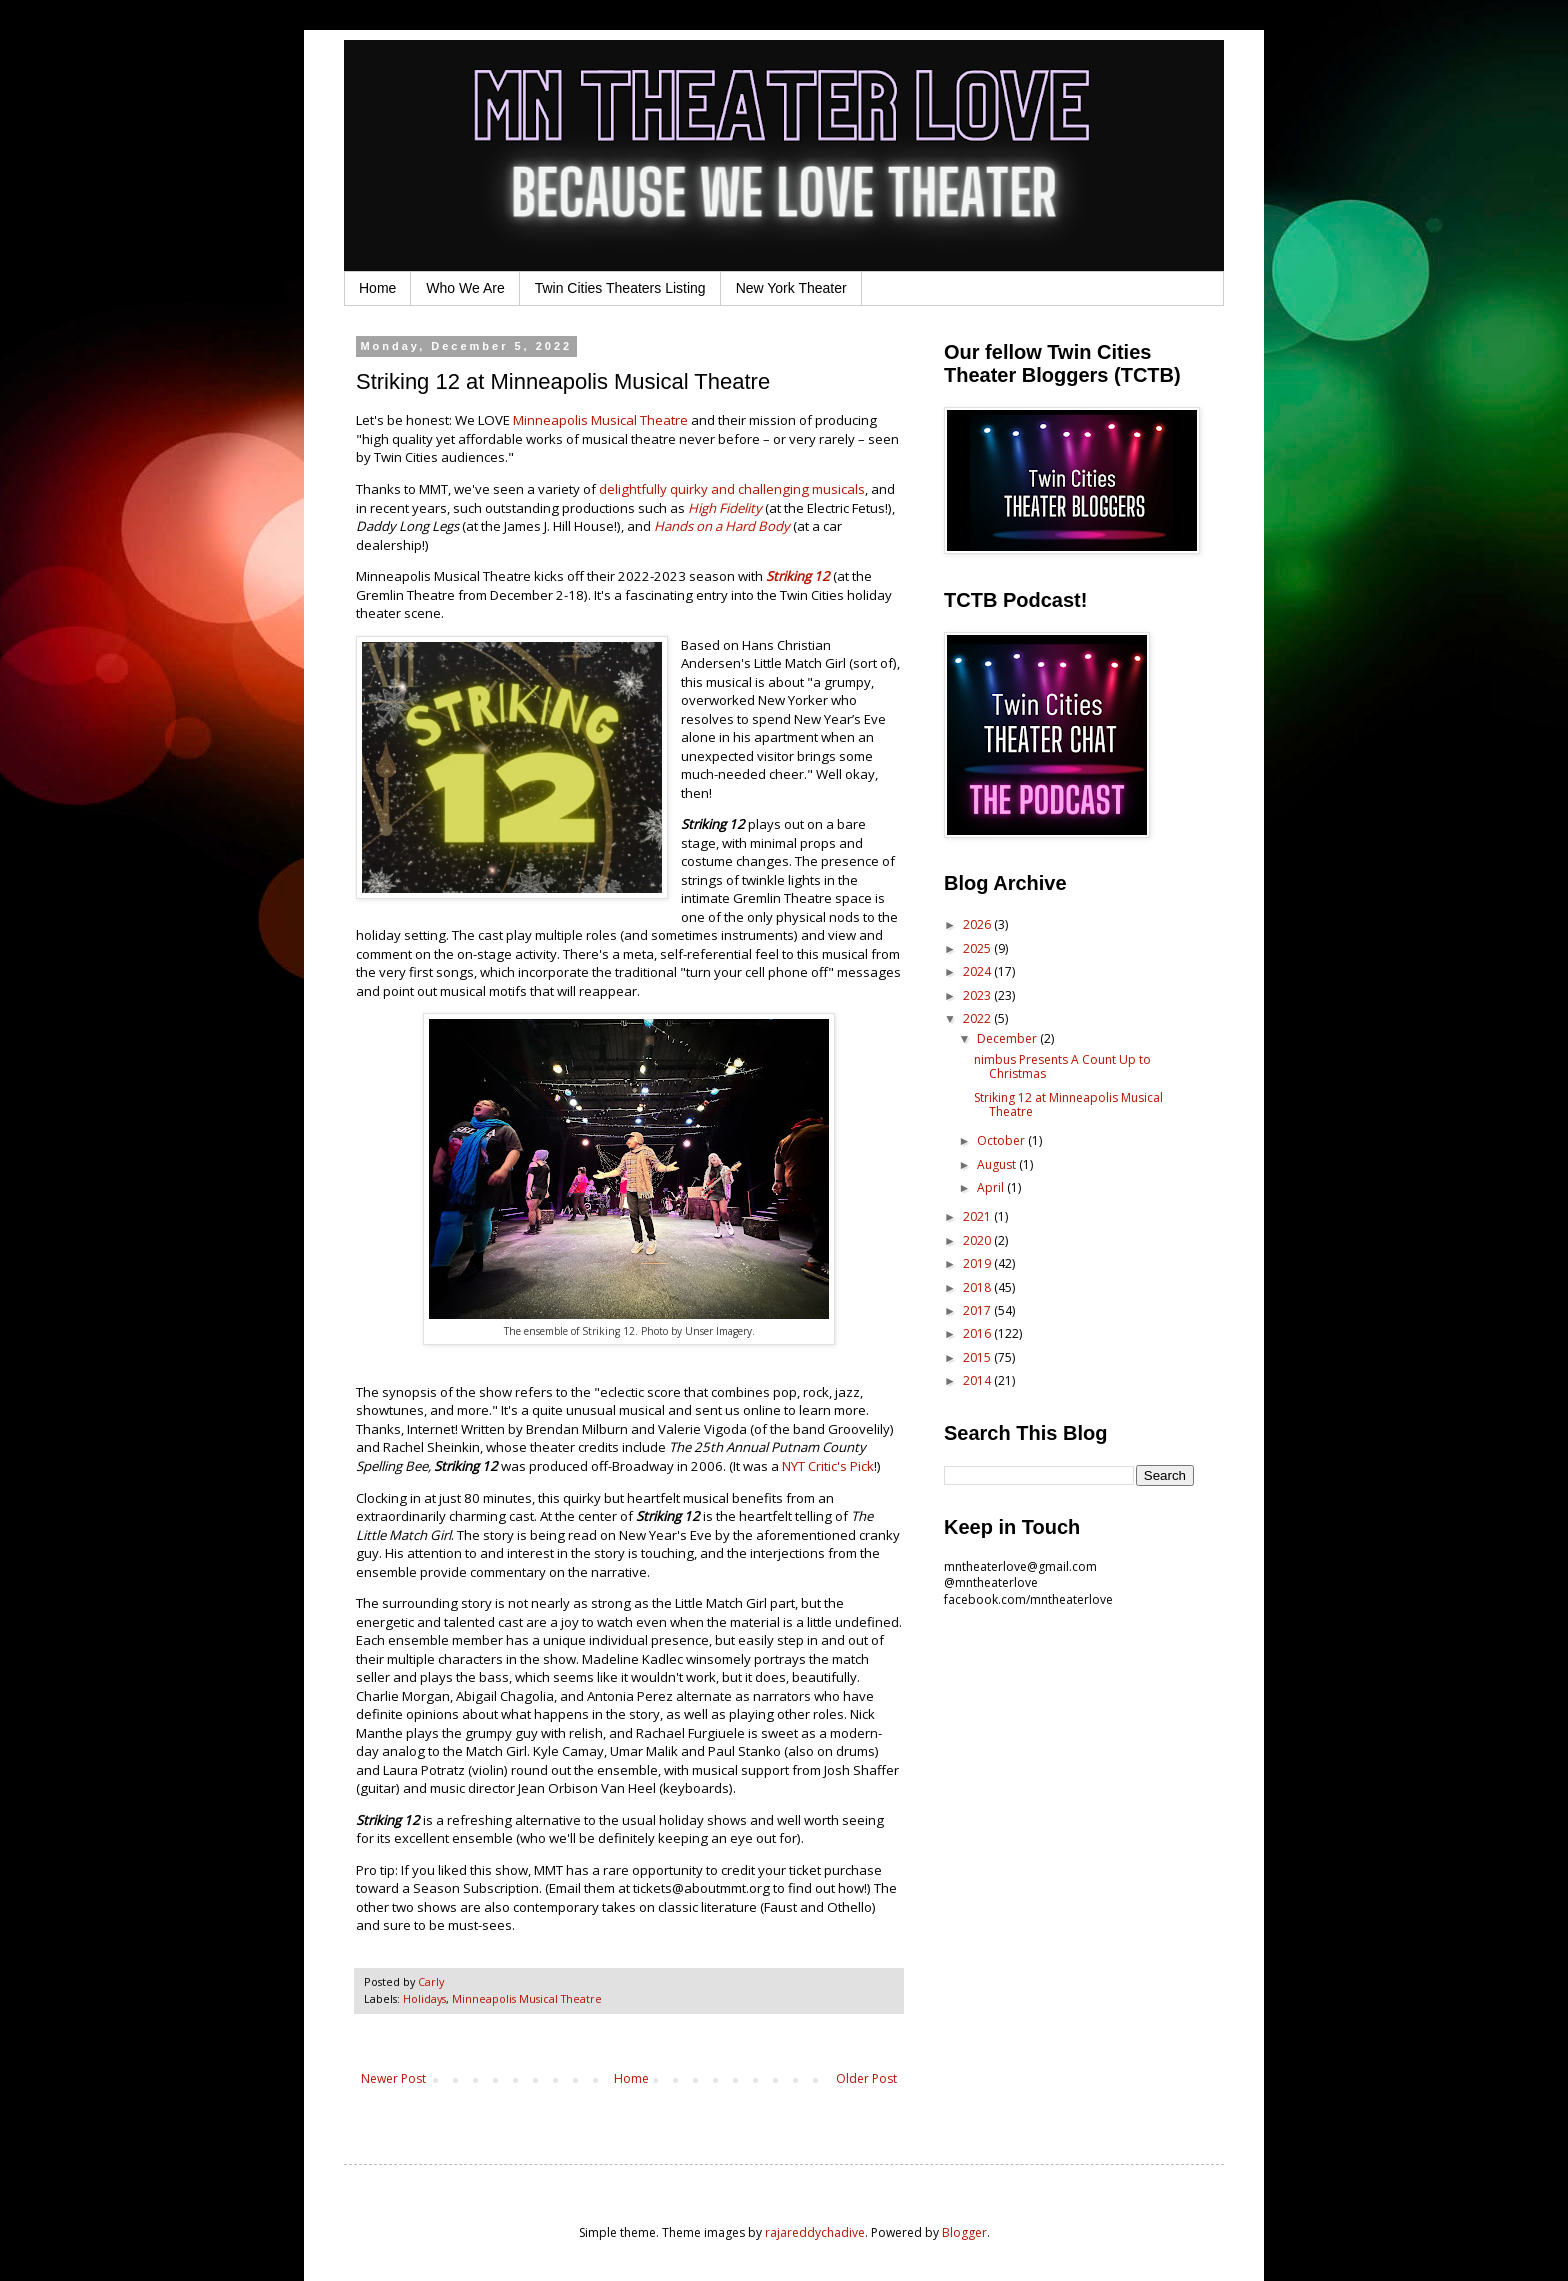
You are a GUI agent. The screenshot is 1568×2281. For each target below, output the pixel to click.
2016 (978, 1333)
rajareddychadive (815, 2232)
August (998, 1164)
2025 (978, 948)
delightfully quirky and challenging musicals (732, 489)
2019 (978, 1263)
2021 (978, 1216)
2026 (978, 924)
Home (377, 288)
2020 (978, 1240)
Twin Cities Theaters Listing (620, 288)
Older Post (866, 2078)
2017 (978, 1310)
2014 (978, 1380)
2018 (978, 1287)
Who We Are (465, 288)
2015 (978, 1357)
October (1002, 1140)
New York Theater (791, 288)
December (1008, 1038)
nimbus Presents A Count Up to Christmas (1062, 1066)
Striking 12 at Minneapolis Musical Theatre (1068, 1104)
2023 (978, 995)
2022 (978, 1018)
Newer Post (393, 2078)
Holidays (424, 1998)
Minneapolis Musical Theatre (600, 420)
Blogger (964, 2232)
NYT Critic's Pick (828, 1466)
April (992, 1187)
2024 (978, 971)
